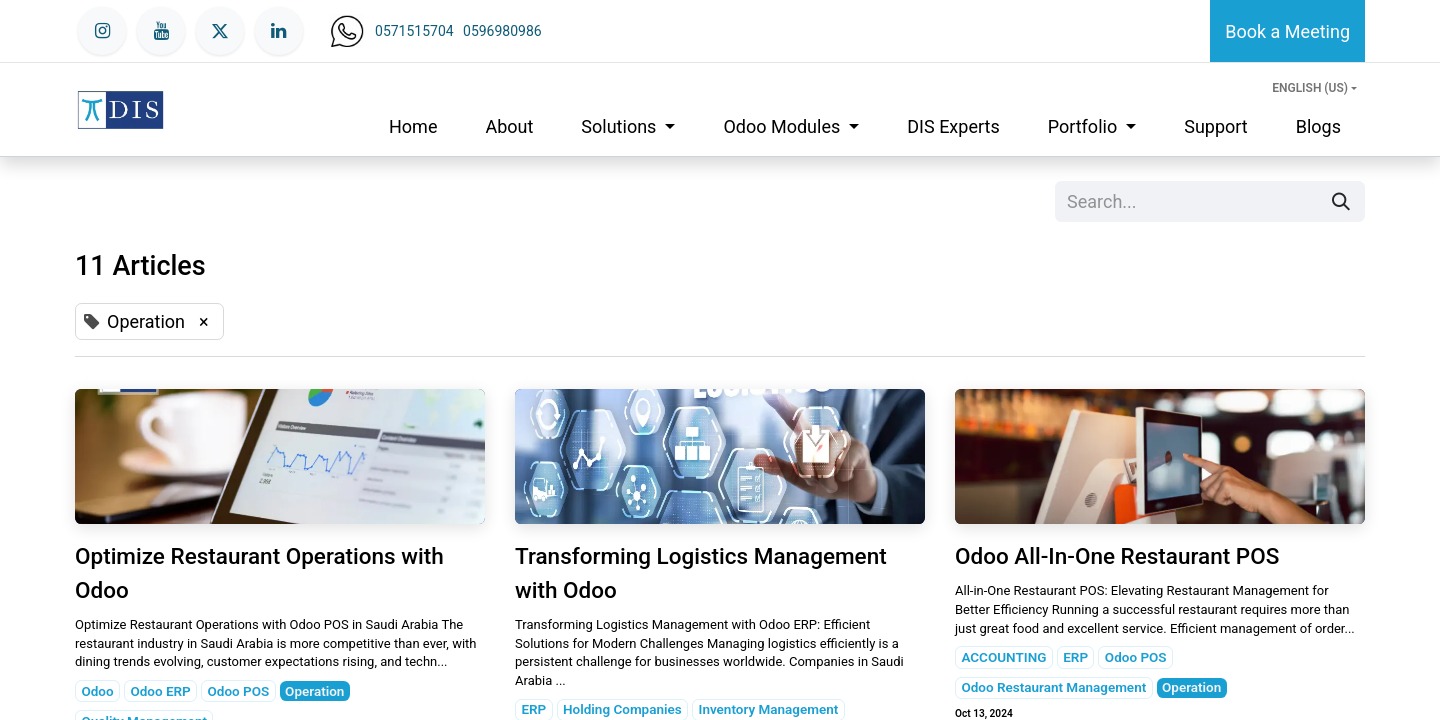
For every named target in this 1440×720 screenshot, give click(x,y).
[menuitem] (413, 126)
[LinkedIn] (279, 31)
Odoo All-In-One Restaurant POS (1117, 556)
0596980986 (502, 31)
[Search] (1341, 201)
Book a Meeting (1287, 31)
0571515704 (414, 31)
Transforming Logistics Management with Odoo (701, 573)
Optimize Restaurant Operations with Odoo (259, 573)
